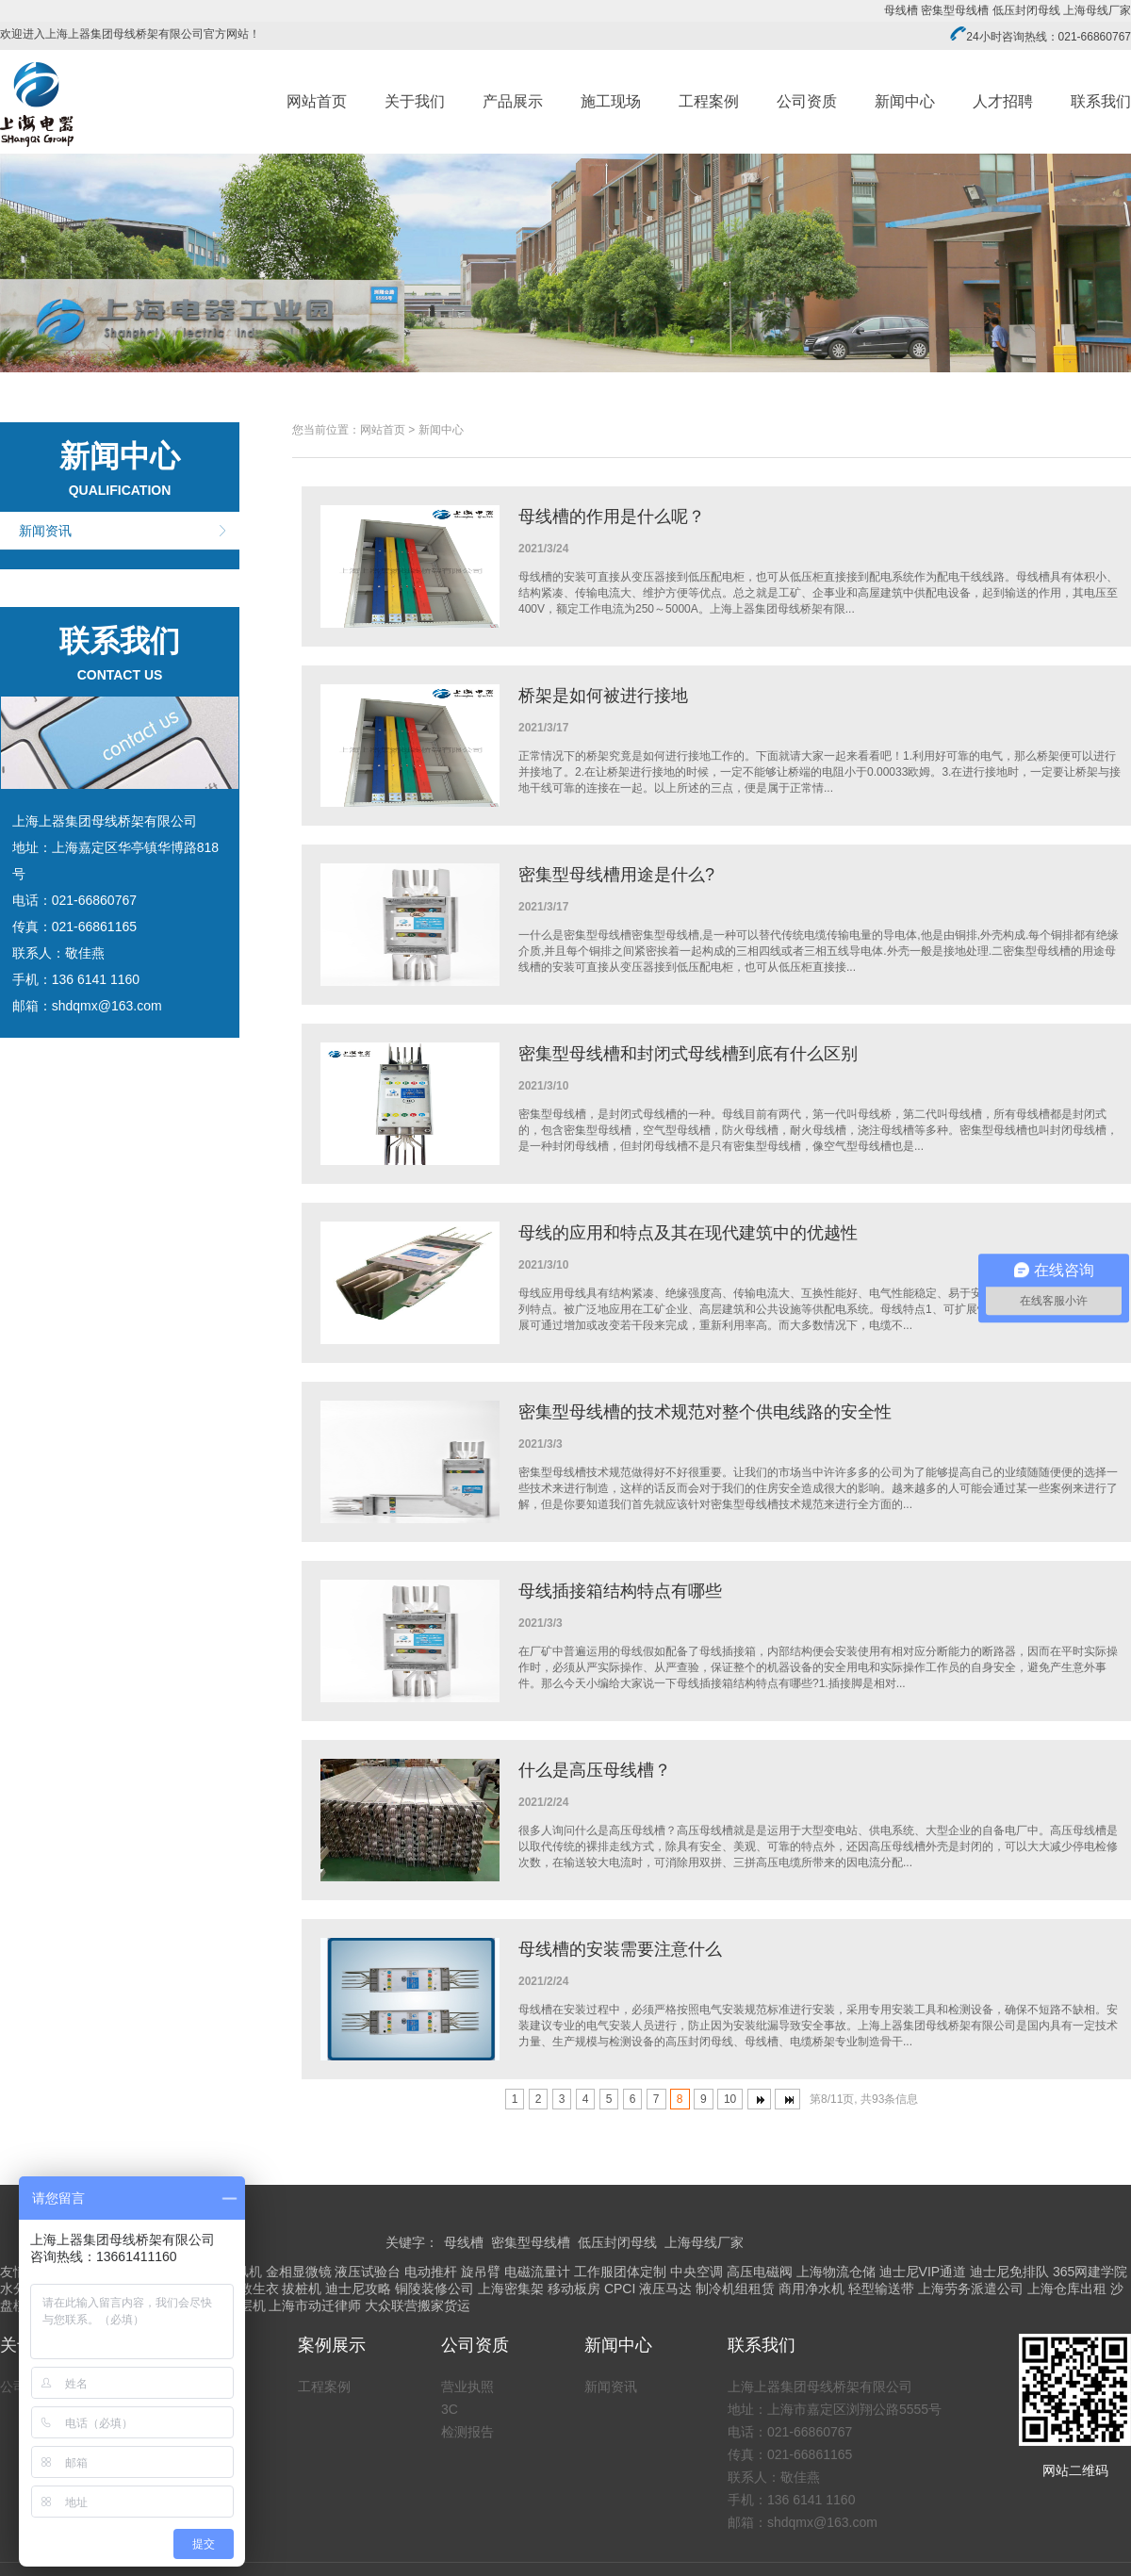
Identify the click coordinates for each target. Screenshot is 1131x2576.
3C (449, 2409)
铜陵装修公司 (434, 2288)
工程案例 (709, 101)
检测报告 (467, 2431)
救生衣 (259, 2288)
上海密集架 (511, 2288)
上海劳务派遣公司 (971, 2288)
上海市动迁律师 (315, 2305)
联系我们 (1101, 101)
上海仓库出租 (1066, 2288)
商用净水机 (811, 2288)
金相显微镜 (299, 2271)
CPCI (619, 2288)
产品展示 (513, 101)
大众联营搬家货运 (417, 2305)
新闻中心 (905, 101)
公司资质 (807, 101)
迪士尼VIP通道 (923, 2271)
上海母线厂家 (1097, 10)
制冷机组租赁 (735, 2288)
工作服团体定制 (620, 2271)
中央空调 (696, 2271)
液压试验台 (368, 2271)
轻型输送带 (881, 2288)
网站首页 (317, 101)
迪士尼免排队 (1009, 2271)
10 (730, 2099)
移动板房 (574, 2288)
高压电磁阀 (760, 2271)
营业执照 (467, 2386)
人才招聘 (1003, 101)
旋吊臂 (480, 2271)
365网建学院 (1090, 2271)
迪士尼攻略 (358, 2288)
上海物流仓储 (836, 2271)
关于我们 (415, 101)
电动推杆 (430, 2271)
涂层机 (246, 2305)
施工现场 (611, 101)
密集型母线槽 (955, 10)
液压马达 (665, 2288)
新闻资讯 (45, 530)
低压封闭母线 (1026, 10)
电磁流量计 (537, 2271)
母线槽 (901, 10)
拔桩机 (301, 2288)
